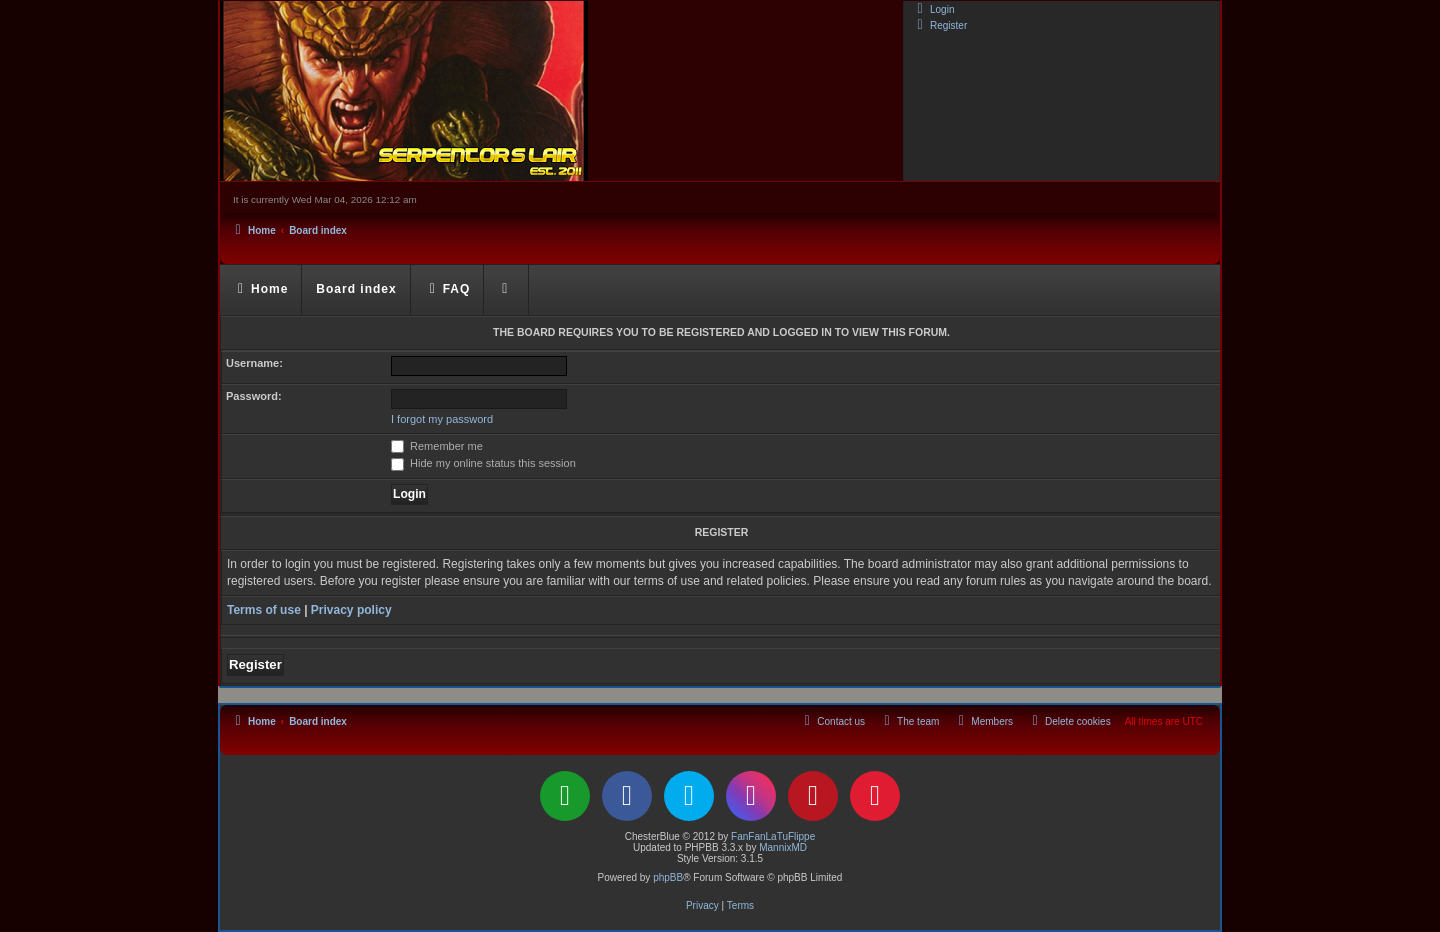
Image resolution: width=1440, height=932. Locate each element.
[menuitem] (933, 9)
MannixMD (783, 847)
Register (255, 664)
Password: (254, 396)
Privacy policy (351, 610)
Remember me (437, 446)
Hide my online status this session (483, 463)
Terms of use (264, 610)
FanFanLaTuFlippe (773, 836)
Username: (254, 363)
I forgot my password (442, 419)
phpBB (668, 877)
